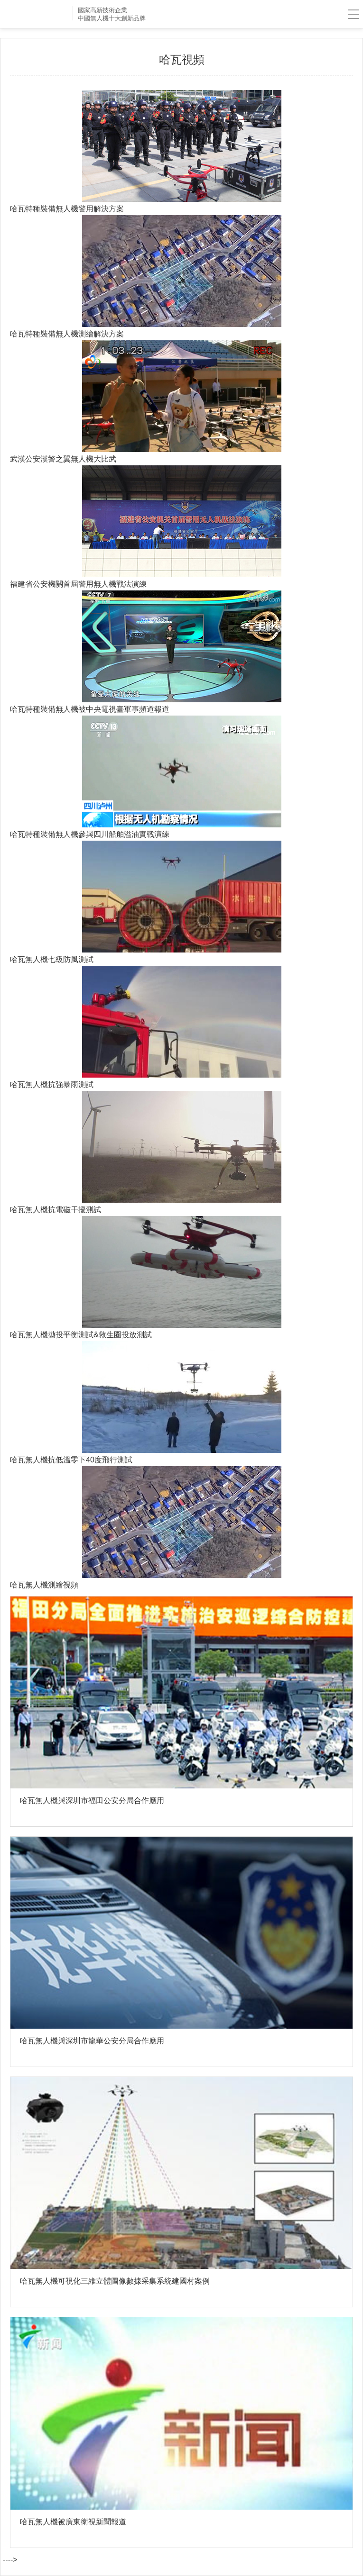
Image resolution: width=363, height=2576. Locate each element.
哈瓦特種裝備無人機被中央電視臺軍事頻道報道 (89, 709)
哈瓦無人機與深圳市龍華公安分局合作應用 (92, 2040)
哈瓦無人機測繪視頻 (44, 1584)
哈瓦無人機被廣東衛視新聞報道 (73, 2521)
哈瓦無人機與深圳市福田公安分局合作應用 (92, 1800)
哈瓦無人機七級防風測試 (51, 959)
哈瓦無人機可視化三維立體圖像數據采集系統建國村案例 (115, 2281)
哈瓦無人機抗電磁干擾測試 (55, 1209)
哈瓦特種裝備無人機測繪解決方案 (67, 333)
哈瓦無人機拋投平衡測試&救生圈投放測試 (81, 1334)
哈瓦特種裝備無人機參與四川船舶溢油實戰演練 (89, 834)
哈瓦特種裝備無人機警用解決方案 (67, 208)
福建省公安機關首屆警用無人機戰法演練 (78, 584)
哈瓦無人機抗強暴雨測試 (51, 1084)
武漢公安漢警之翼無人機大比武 (63, 459)
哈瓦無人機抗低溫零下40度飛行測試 (71, 1459)
